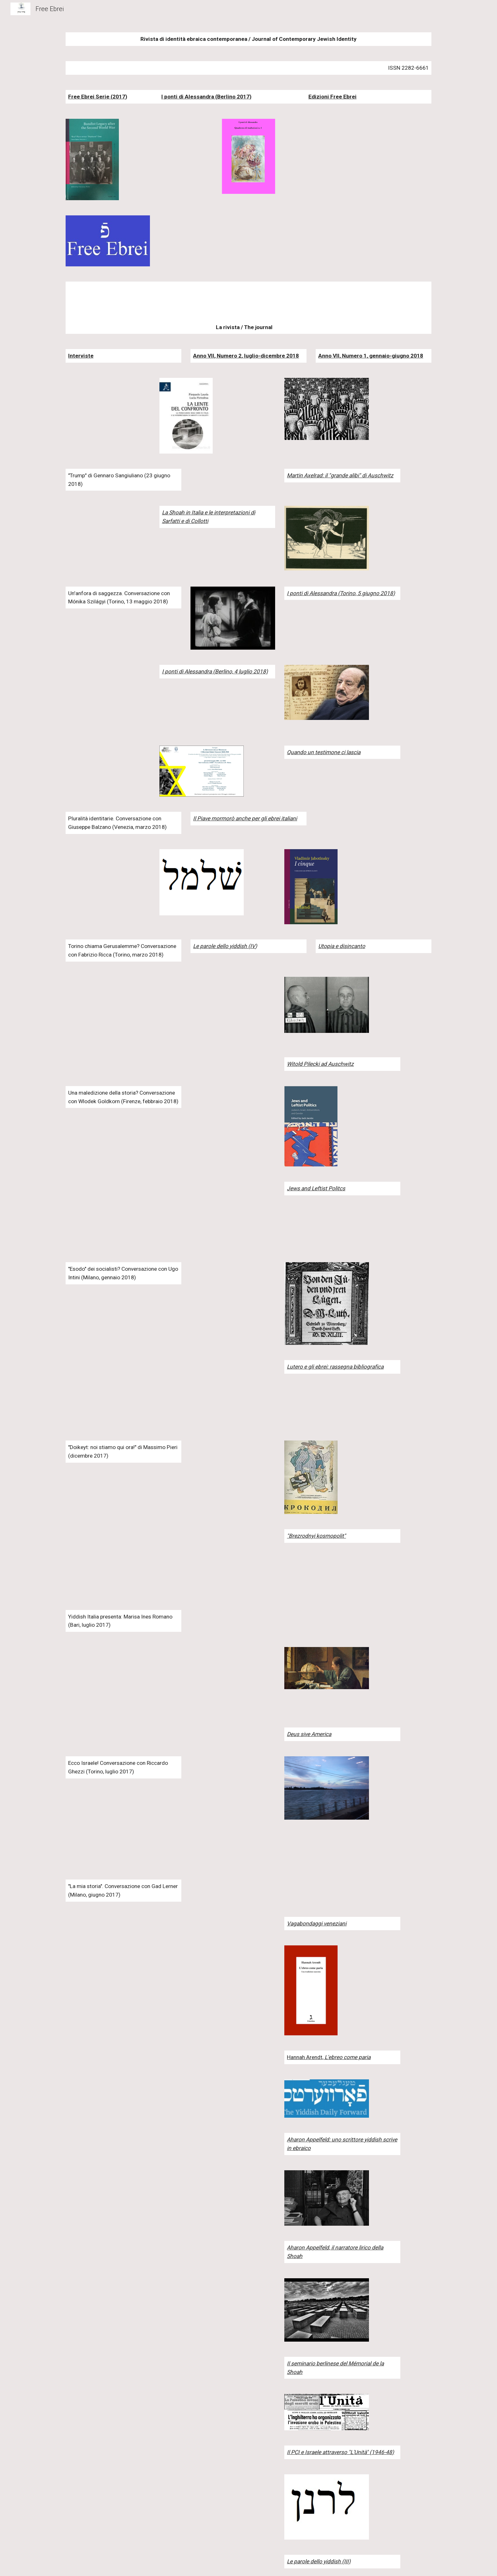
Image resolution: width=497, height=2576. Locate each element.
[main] (248, 39)
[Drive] (108, 1849)
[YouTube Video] (108, 410)
